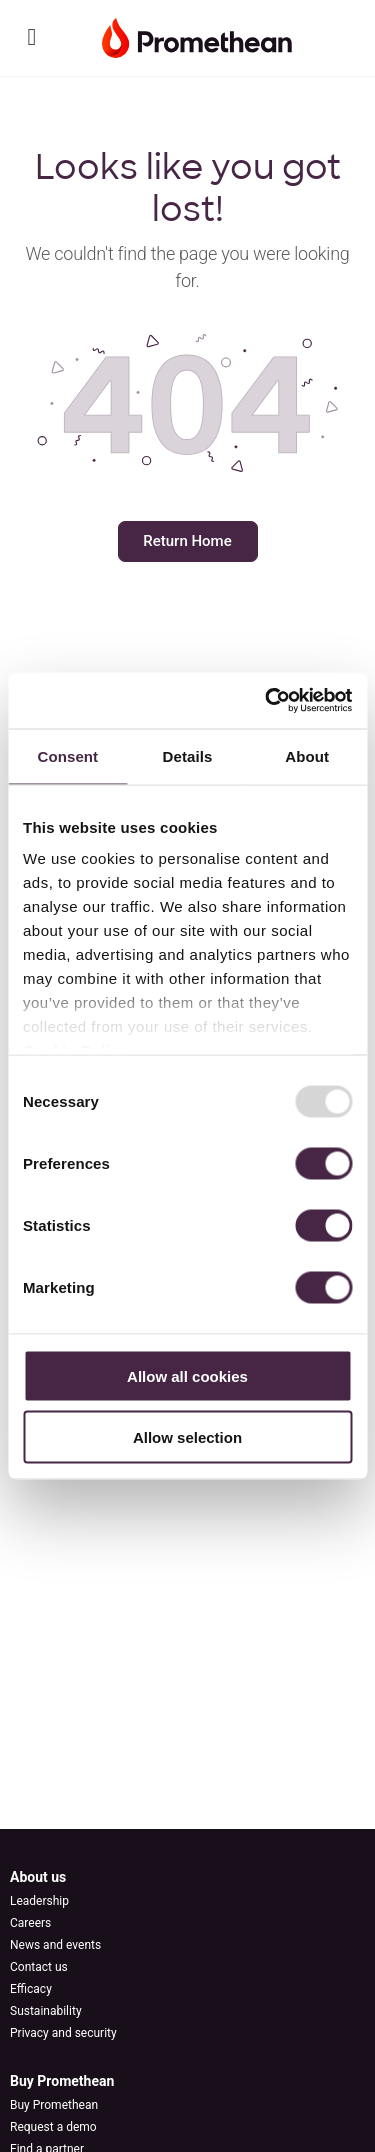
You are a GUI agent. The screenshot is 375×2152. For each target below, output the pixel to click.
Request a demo (53, 2127)
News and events (55, 1945)
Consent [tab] (67, 755)
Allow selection (187, 1436)
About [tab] (307, 755)
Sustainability (46, 2011)
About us (38, 1877)
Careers (30, 1923)
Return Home (187, 541)
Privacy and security (63, 2033)
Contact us (39, 1967)
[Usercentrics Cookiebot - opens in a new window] (267, 701)
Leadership (39, 1901)
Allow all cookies (187, 1375)
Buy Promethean (62, 2081)
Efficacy (31, 1989)
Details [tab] (188, 755)
